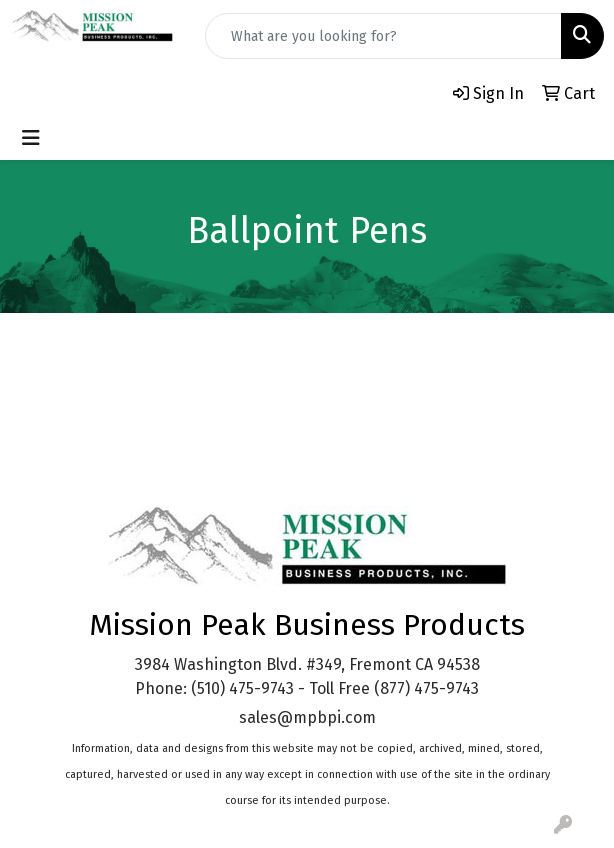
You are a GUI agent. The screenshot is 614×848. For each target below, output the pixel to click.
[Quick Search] (383, 36)
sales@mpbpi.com (307, 717)
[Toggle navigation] (31, 138)
